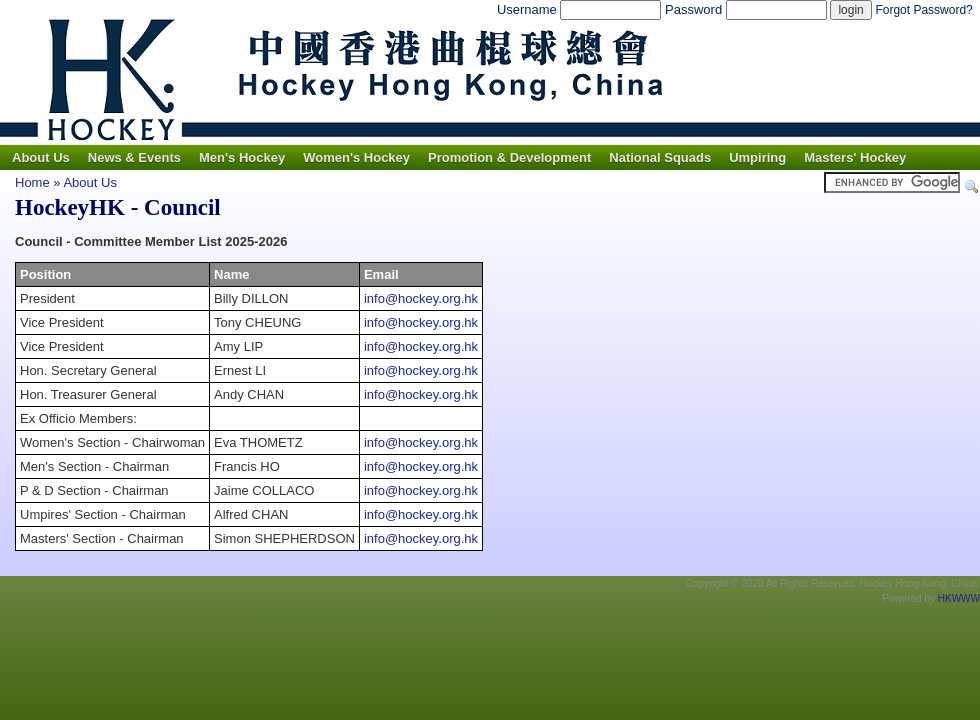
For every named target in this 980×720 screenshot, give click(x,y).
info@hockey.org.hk (421, 298)
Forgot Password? (923, 10)
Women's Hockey (356, 157)
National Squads (660, 157)
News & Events (134, 157)
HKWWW (959, 598)
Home (32, 182)
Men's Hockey (242, 157)
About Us (41, 157)
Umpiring (757, 157)
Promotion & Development (509, 157)
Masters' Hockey (855, 157)
